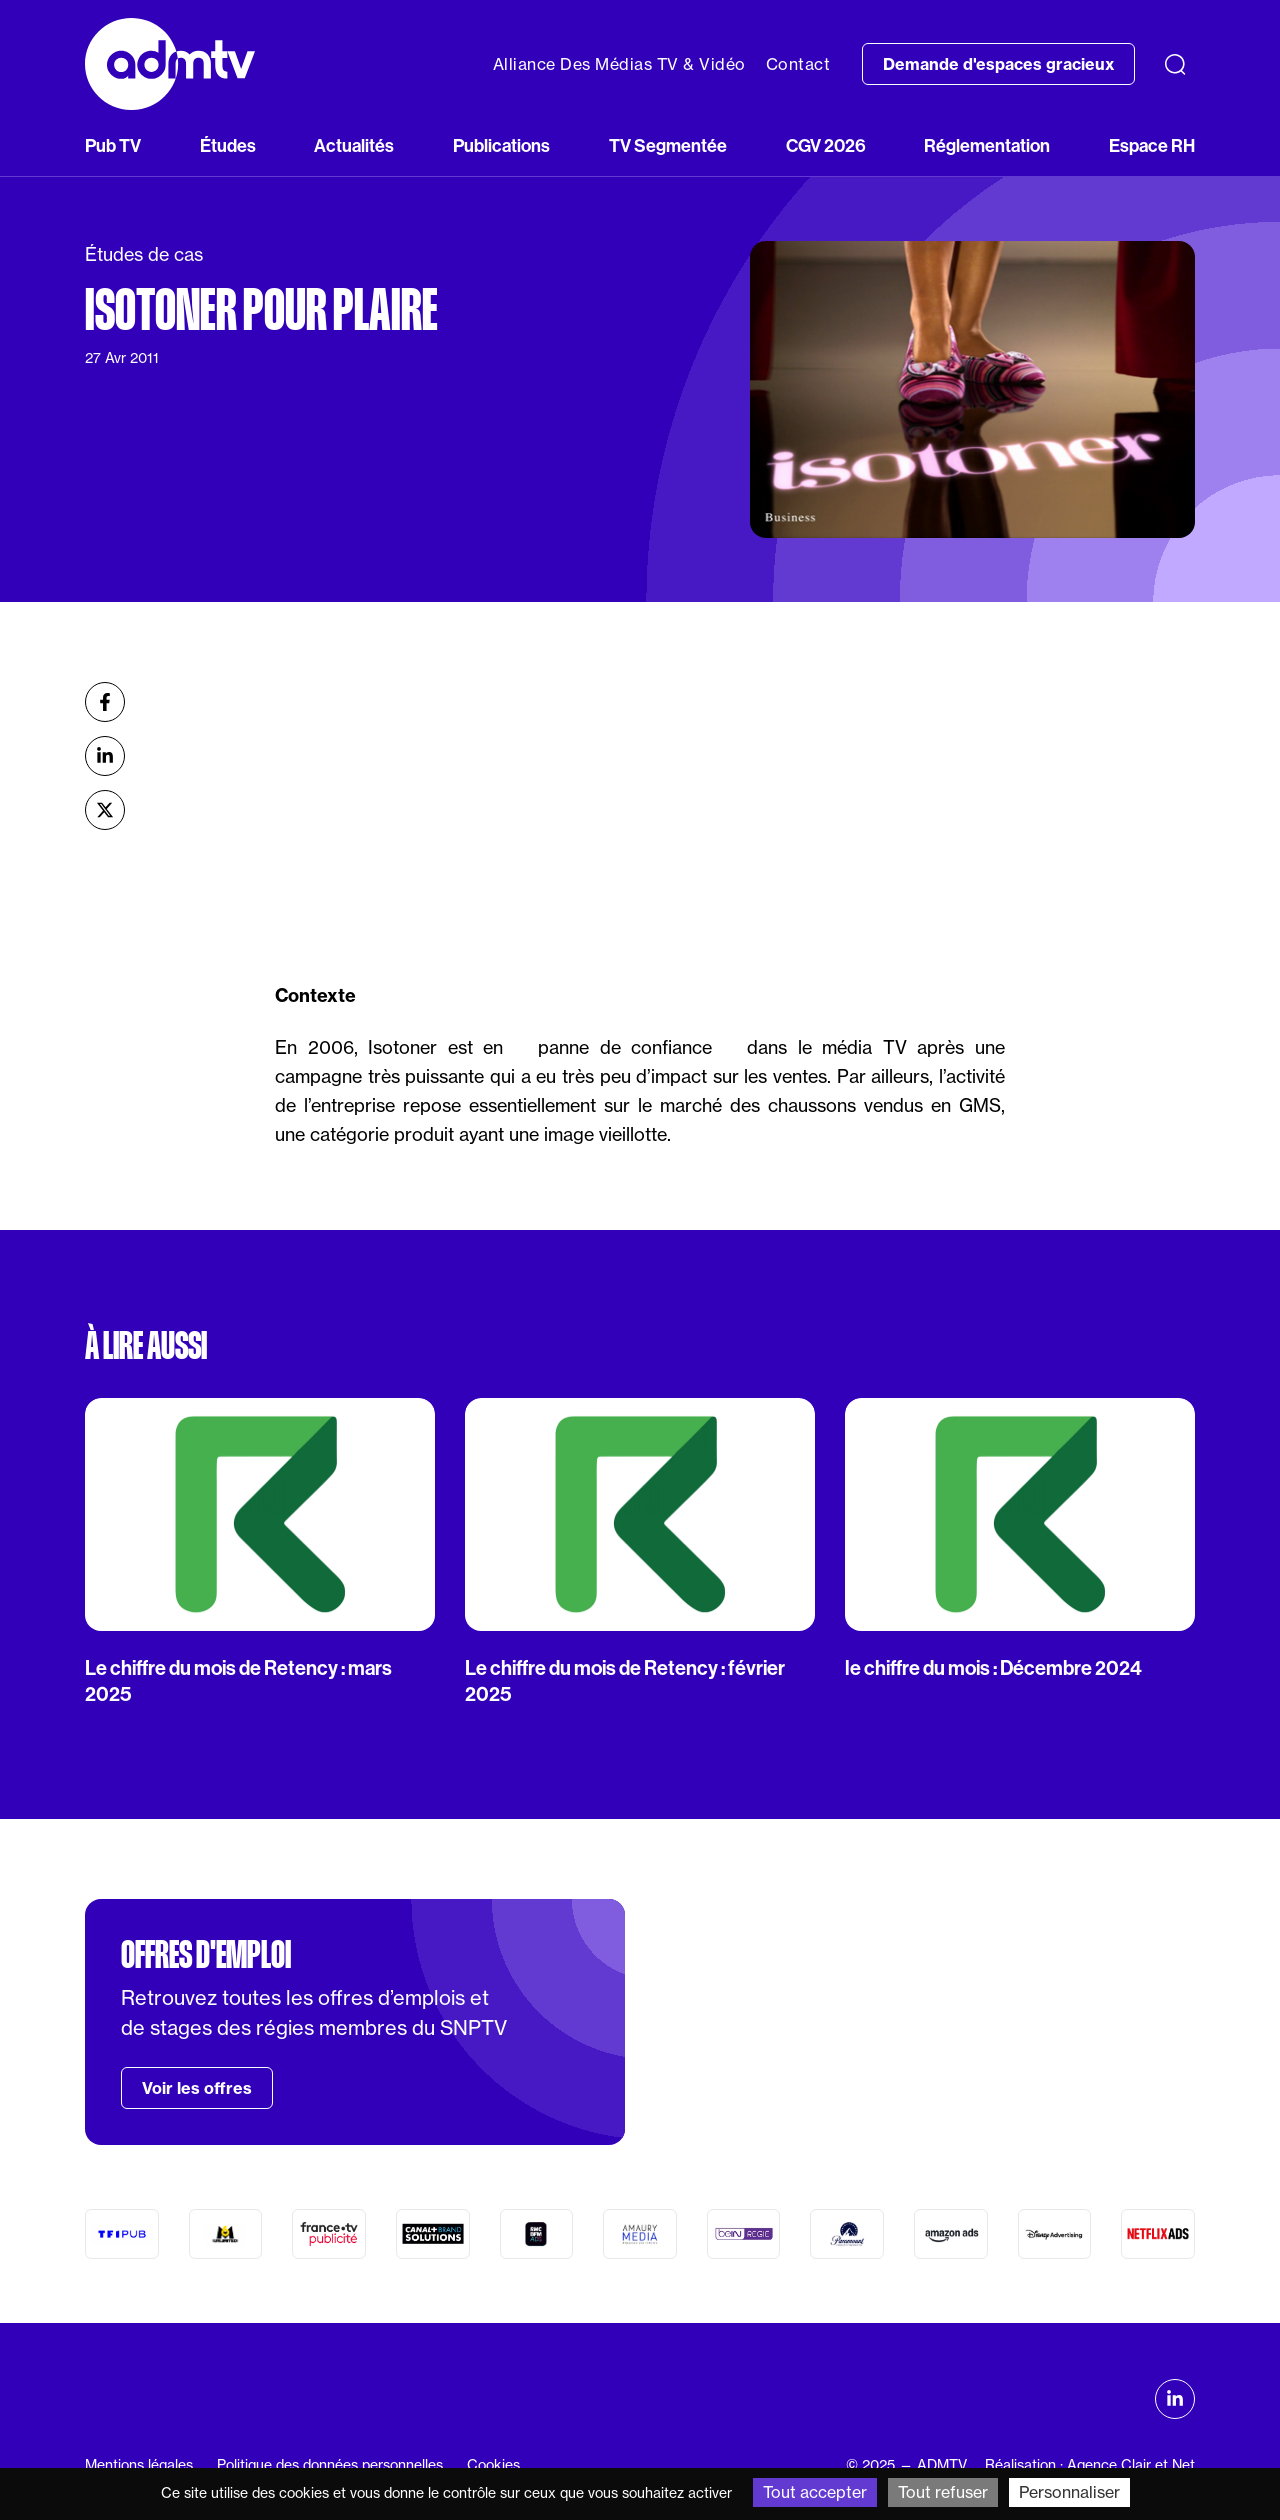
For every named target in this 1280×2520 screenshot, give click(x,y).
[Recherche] (1175, 64)
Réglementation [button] (987, 145)
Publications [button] (501, 145)
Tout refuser (943, 2492)
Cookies (493, 2465)
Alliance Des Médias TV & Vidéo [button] (619, 64)
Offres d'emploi (206, 1955)
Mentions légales (139, 2465)
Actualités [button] (354, 145)
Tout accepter (815, 2492)
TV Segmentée (668, 145)
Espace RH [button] (1152, 145)
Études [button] (228, 145)
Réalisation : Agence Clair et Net (1090, 2465)
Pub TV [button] (113, 145)
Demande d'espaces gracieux (998, 64)
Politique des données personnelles (330, 2465)
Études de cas (144, 254)
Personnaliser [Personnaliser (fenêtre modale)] (1069, 2492)
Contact (798, 64)
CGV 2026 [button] (826, 145)
